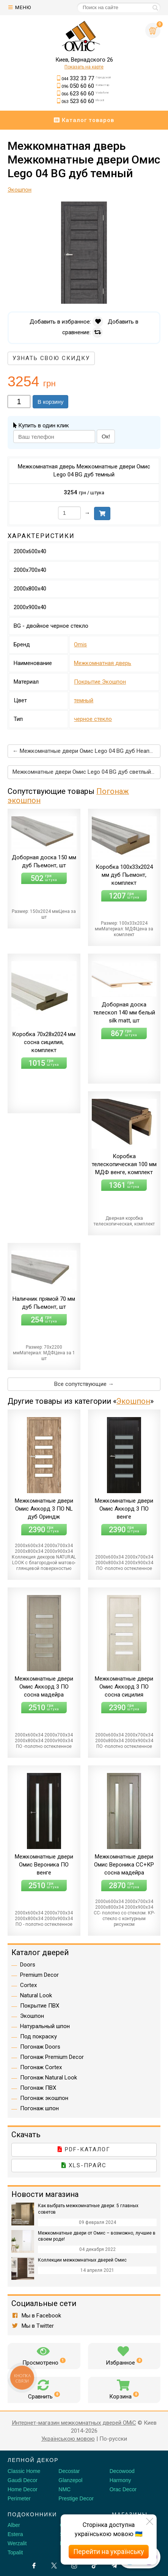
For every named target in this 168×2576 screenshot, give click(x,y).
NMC (64, 2489)
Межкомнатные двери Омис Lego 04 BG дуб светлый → (85, 771)
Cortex (28, 1985)
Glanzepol (70, 2480)
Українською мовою (68, 2438)
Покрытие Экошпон (100, 681)
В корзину (50, 401)
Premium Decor (39, 1974)
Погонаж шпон (39, 2108)
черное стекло (93, 719)
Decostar (69, 2471)
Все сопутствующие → (84, 1384)
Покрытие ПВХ (39, 2005)
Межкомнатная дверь (102, 663)
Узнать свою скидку (51, 358)
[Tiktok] (94, 2565)
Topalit (15, 2552)
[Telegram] (114, 2565)
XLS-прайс (84, 2165)
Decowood (122, 2471)
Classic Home (24, 2471)
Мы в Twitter (32, 2325)
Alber (14, 2525)
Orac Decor (123, 2489)
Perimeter (19, 2498)
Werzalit (17, 2543)
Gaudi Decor (23, 2480)
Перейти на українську (108, 2551)
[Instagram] (74, 2565)
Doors (27, 1964)
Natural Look (36, 1995)
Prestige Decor (76, 2498)
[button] (154, 208)
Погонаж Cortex (41, 2067)
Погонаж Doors (40, 2046)
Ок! (106, 436)
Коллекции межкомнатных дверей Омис (82, 2260)
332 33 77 (86, 78)
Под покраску (38, 2036)
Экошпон (133, 1401)
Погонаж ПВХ (38, 2087)
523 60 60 (82, 101)
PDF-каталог (84, 2149)
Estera (15, 2534)
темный (83, 700)
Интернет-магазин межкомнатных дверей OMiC (74, 2422)
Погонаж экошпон (44, 2098)
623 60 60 (85, 93)
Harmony (120, 2480)
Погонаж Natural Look (48, 2077)
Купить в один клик (41, 425)
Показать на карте (84, 67)
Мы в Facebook (36, 2315)
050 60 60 (85, 86)
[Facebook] (34, 2565)
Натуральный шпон (45, 2026)
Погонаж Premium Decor (52, 2057)
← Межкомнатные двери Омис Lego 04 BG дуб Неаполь (86, 751)
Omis (80, 644)
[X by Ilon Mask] (54, 2565)
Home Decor (23, 2489)
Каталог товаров (84, 120)
